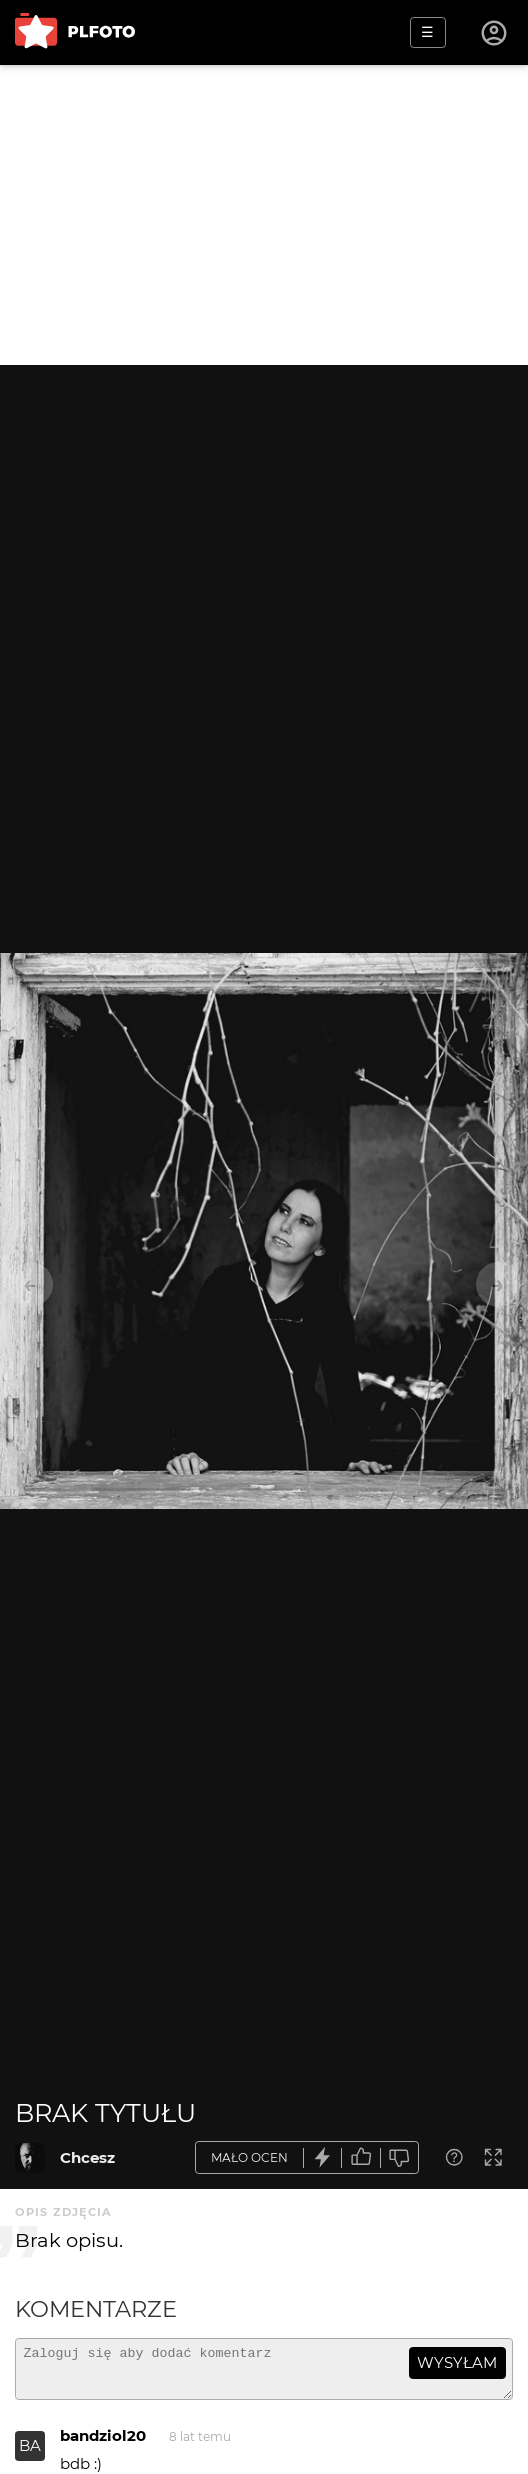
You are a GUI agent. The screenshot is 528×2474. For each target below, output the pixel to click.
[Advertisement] (264, 215)
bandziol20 (103, 2444)
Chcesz (87, 2157)
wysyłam (457, 2362)
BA (30, 2454)
